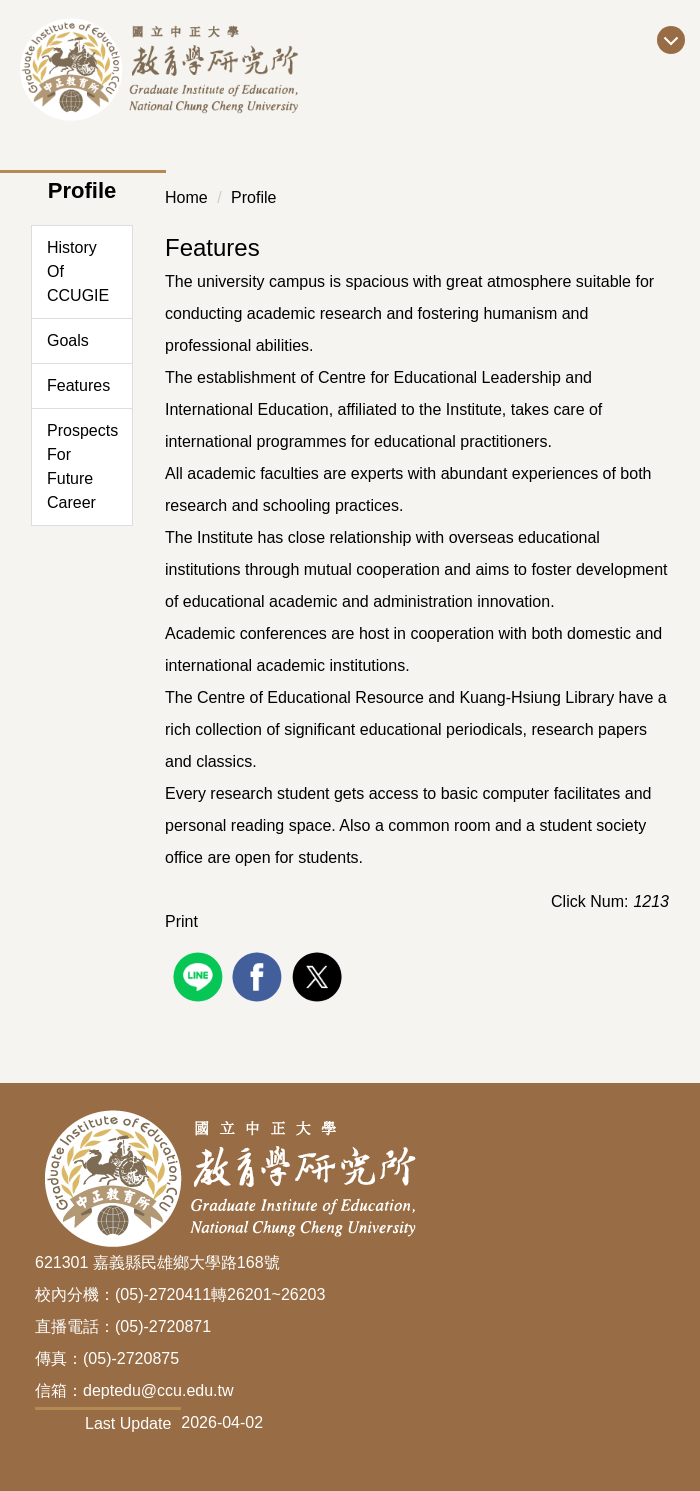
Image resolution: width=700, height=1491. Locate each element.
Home (186, 197)
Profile (253, 197)
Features (78, 385)
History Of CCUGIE (78, 271)
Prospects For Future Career (82, 466)
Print (181, 921)
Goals (68, 340)
